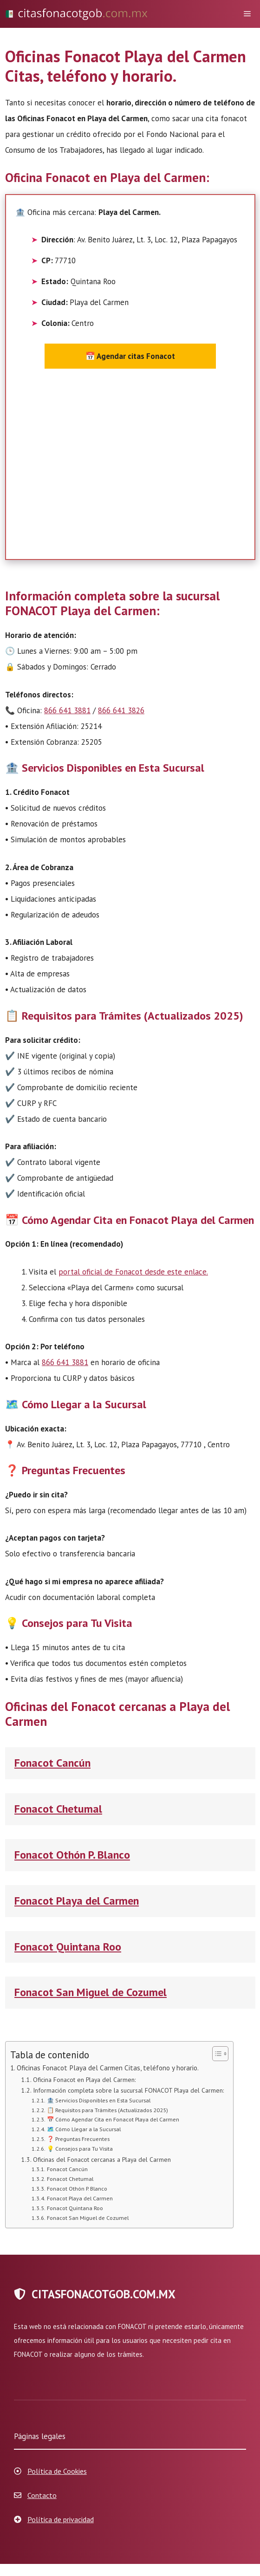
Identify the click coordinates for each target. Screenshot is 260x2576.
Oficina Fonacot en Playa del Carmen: (84, 2079)
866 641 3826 (121, 710)
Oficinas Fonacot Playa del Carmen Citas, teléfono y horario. (108, 2067)
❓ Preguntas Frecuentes (78, 2138)
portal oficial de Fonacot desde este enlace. (133, 1272)
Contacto (42, 2495)
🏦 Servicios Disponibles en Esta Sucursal (98, 2100)
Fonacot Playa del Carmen (76, 1900)
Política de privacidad (60, 2519)
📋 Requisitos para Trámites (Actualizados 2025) (107, 2110)
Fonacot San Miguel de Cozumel (90, 1992)
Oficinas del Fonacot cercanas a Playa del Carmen (102, 2159)
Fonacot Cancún (52, 1763)
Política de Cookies (57, 2471)
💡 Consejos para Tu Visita (80, 2148)
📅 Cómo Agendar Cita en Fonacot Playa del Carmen (113, 2119)
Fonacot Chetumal (58, 1809)
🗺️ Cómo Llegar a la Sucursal (84, 2129)
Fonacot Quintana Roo (67, 1946)
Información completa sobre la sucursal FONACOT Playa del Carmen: (128, 2090)
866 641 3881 (67, 710)
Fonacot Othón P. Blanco (72, 1854)
